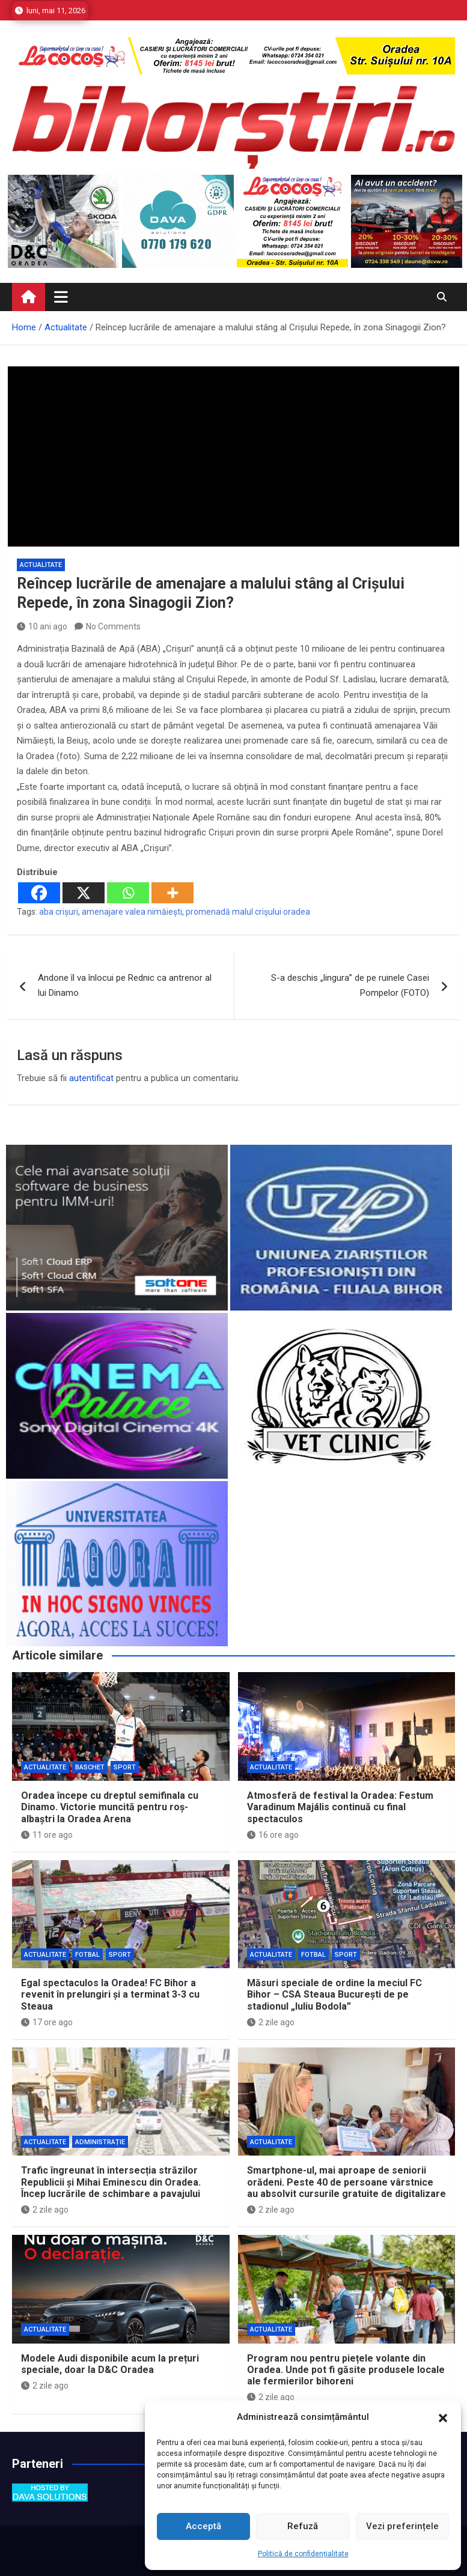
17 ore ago (47, 2022)
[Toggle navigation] (61, 297)
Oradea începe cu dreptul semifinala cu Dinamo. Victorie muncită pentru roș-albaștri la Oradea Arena (109, 1807)
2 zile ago (271, 2022)
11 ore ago (47, 1835)
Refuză (302, 2526)
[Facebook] (39, 892)
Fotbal (87, 1955)
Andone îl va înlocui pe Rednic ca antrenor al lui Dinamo (125, 985)
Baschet (90, 1767)
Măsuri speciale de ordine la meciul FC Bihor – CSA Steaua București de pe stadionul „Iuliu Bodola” (334, 1994)
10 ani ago (42, 626)
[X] (84, 892)
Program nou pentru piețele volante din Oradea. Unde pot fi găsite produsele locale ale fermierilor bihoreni (346, 2370)
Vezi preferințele (402, 2526)
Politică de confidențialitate (303, 2554)
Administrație (100, 2142)
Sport (125, 1767)
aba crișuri (58, 912)
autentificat (91, 1078)
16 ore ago (273, 1835)
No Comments (113, 626)
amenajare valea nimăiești (132, 912)
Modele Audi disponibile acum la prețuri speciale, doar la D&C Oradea (110, 2364)
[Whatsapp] (128, 892)
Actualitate (41, 565)
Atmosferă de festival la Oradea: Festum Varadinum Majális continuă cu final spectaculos (340, 1807)
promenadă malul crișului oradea (248, 912)
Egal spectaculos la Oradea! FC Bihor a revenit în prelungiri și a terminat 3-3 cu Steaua (110, 1994)
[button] (443, 2417)
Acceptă (203, 2526)
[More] (172, 892)
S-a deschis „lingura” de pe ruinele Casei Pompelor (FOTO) (350, 985)
